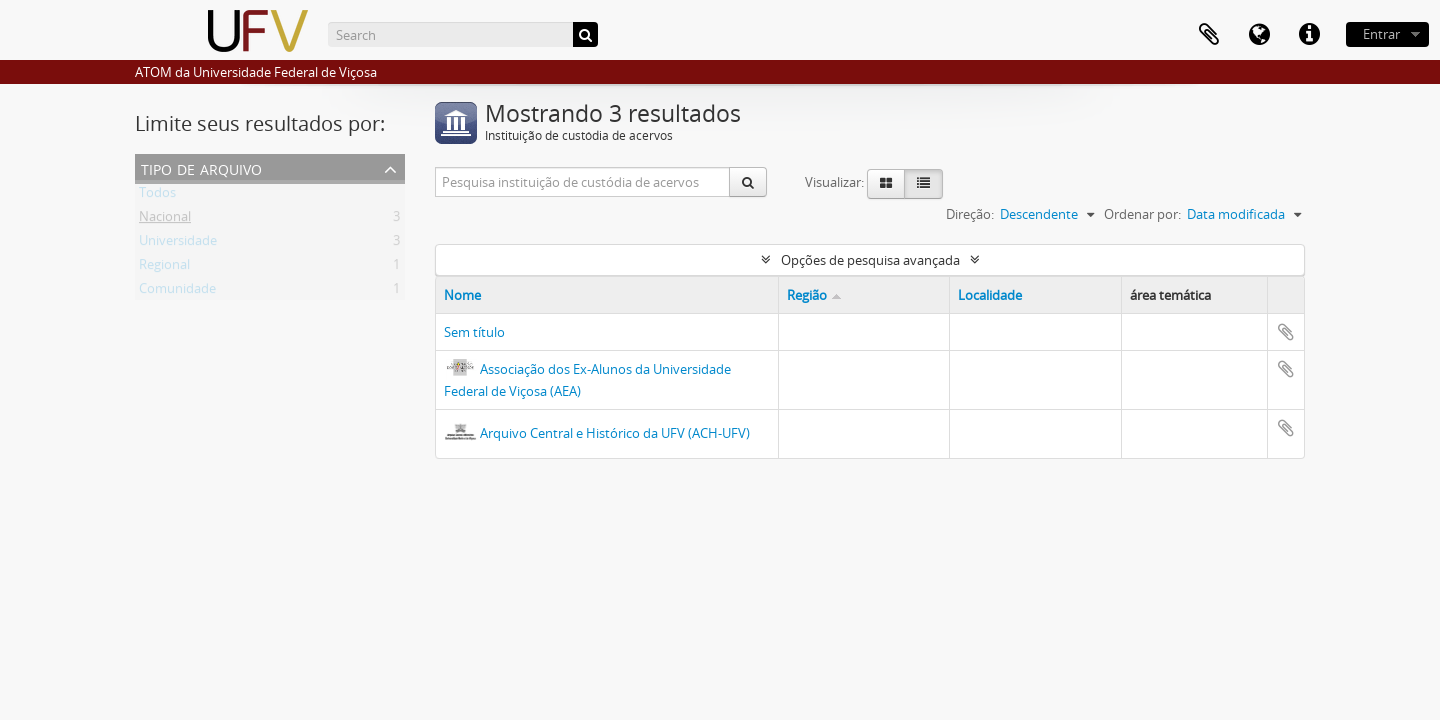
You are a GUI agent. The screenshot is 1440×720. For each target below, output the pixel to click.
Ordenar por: (1142, 214)
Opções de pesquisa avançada (870, 260)
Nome (462, 295)
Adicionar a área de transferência (1286, 332)
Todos (157, 196)
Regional (164, 268)
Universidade (178, 244)
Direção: (970, 214)
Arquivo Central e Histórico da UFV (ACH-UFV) (615, 433)
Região (807, 295)
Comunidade (177, 292)
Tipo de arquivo (201, 167)
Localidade (990, 295)
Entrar (1381, 34)
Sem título (474, 332)
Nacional (165, 220)
